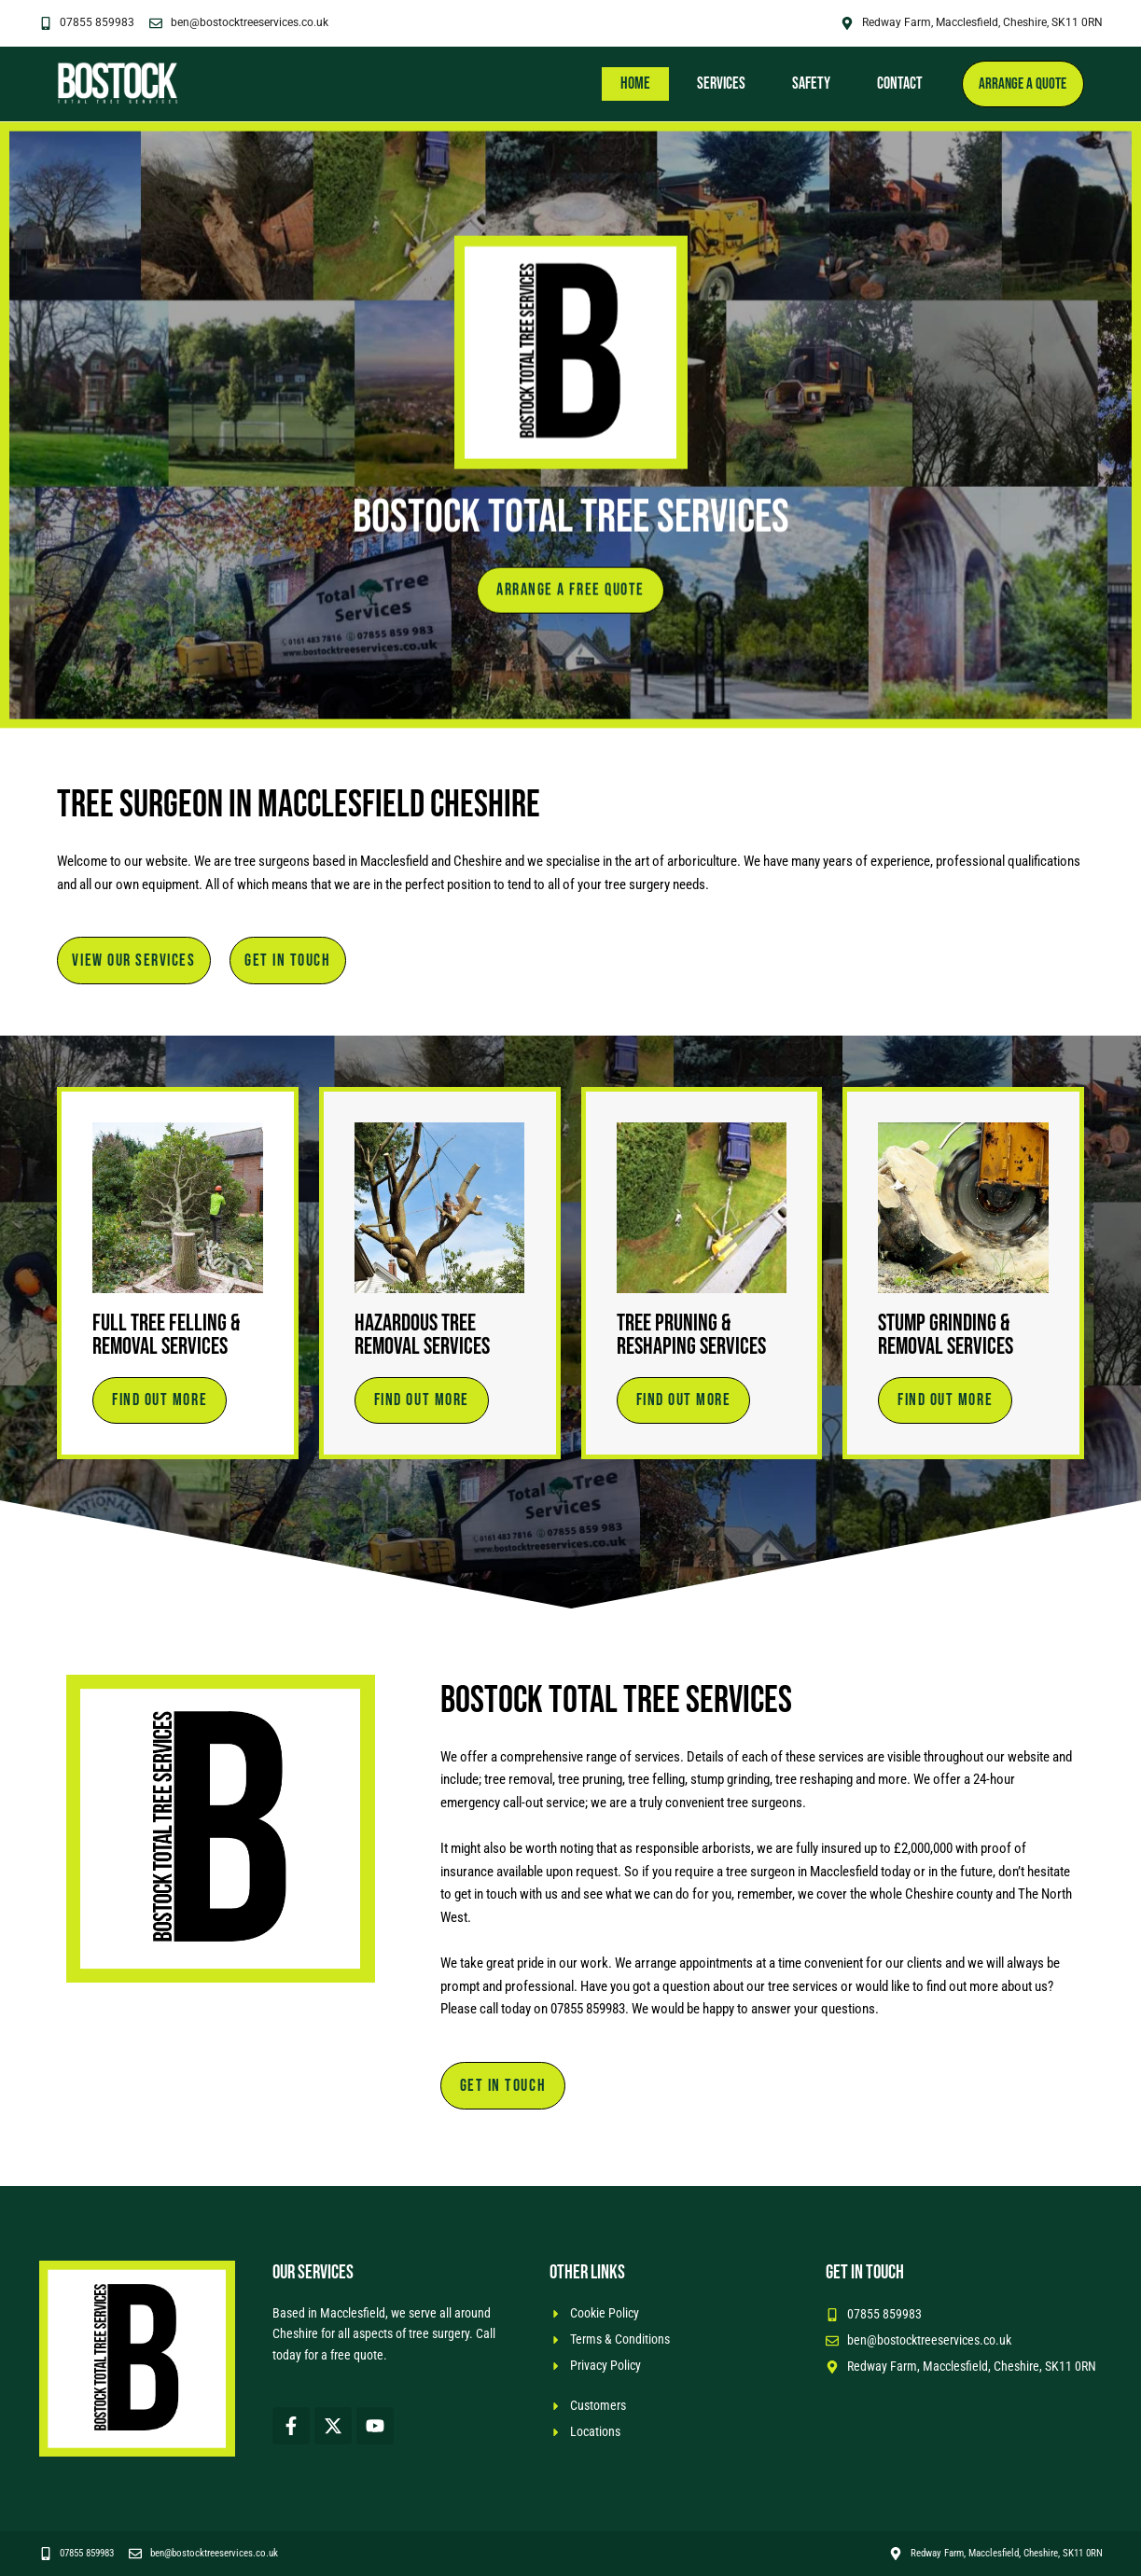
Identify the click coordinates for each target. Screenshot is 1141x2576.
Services (713, 83)
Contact (892, 83)
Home (628, 83)
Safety (804, 83)
